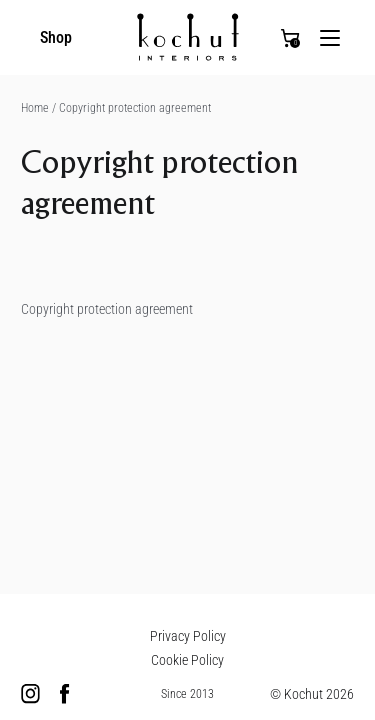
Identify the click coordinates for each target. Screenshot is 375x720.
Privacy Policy (188, 636)
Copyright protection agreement (135, 108)
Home (40, 108)
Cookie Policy (187, 660)
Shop (56, 37)
